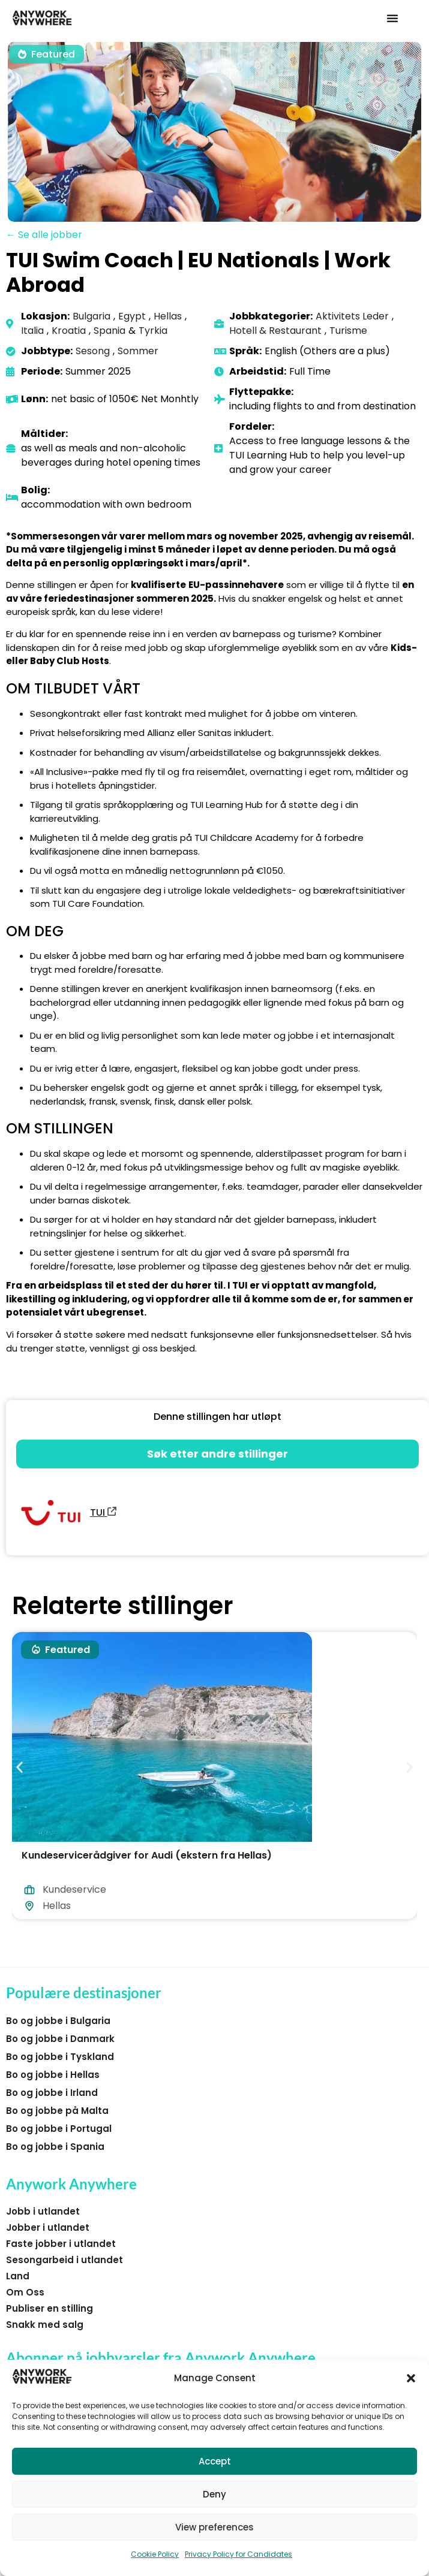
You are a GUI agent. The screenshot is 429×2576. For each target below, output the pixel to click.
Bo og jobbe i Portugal (59, 2128)
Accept (215, 2461)
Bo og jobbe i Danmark (60, 2038)
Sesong (93, 351)
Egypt (132, 316)
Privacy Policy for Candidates (238, 2554)
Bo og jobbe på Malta (57, 2110)
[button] (411, 2378)
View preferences (214, 2527)
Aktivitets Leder (352, 316)
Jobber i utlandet (47, 2227)
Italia (32, 330)
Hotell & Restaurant (275, 330)
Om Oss (25, 2292)
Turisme (348, 330)
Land (17, 2276)
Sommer (138, 351)
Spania (109, 330)
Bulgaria (91, 316)
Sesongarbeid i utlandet (64, 2260)
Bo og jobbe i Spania (55, 2146)
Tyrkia (153, 330)
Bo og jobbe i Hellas (53, 2074)
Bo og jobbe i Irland (52, 2092)
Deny (214, 2494)
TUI (103, 1512)
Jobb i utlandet (43, 2211)
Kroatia (69, 330)
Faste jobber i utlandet (61, 2243)
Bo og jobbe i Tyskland (60, 2056)
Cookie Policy (155, 2554)
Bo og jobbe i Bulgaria (58, 2020)
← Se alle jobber (44, 235)
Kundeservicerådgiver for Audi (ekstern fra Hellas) (147, 1855)
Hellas (168, 316)
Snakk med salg (44, 2324)
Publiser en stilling (49, 2308)
